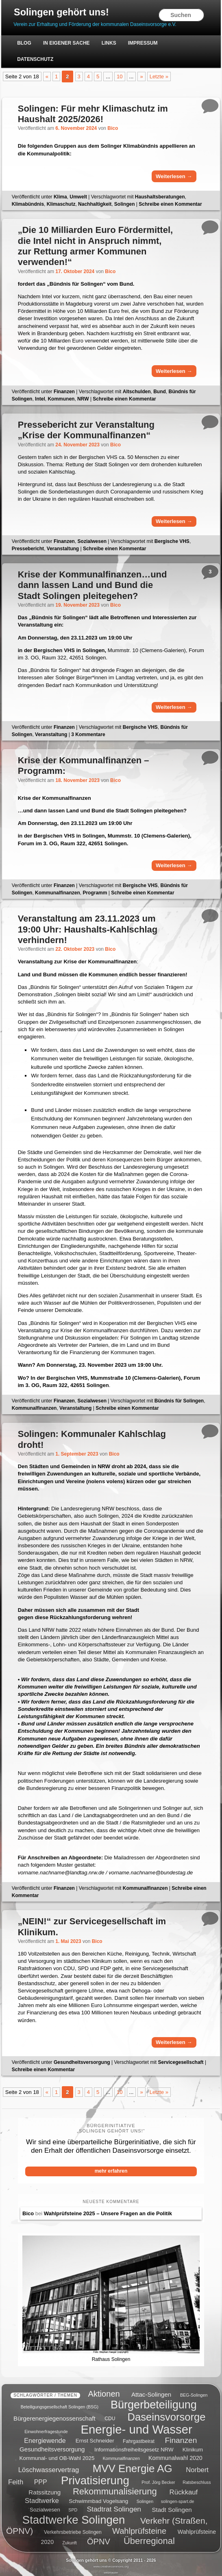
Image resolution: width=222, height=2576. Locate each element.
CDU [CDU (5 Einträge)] (109, 2416)
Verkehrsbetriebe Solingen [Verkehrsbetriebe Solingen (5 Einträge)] (73, 2530)
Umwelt (78, 197)
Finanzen (64, 392)
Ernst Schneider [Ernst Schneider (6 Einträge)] (95, 2438)
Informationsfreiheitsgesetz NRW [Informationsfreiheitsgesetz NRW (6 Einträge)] (134, 2447)
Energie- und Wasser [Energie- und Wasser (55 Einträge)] (136, 2426)
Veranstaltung (63, 549)
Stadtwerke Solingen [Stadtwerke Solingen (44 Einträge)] (73, 2517)
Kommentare (88, 735)
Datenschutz (35, 59)
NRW (83, 399)
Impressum (143, 43)
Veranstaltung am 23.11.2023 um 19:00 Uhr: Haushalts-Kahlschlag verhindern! (88, 930)
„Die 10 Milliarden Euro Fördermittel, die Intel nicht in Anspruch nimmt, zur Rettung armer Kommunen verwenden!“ (95, 246)
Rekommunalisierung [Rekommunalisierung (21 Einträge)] (115, 2488)
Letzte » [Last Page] (159, 77)
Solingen (124, 204)
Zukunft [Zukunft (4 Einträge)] (69, 2539)
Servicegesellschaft (180, 2063)
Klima (60, 197)
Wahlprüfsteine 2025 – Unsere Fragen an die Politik (108, 2214)
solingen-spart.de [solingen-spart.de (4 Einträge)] (177, 2498)
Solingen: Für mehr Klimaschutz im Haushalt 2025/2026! (93, 114)
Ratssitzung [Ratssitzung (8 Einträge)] (44, 2489)
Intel (40, 399)
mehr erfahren (111, 2171)
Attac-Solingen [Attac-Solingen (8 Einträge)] (151, 2391)
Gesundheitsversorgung (82, 2063)
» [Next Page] (141, 77)
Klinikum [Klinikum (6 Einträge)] (193, 2447)
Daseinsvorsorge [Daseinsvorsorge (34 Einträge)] (167, 2414)
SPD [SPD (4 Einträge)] (72, 2507)
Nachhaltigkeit (94, 204)
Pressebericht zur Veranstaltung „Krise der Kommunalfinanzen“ (86, 430)
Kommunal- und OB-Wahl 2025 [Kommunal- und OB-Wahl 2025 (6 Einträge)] (57, 2455)
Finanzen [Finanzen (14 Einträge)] (181, 2437)
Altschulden (137, 392)
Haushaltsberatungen (160, 197)
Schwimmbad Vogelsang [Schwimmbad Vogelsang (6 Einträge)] (98, 2498)
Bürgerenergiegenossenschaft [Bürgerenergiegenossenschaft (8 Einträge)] (54, 2415)
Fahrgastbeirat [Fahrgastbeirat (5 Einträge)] (139, 2438)
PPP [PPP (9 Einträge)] (40, 2478)
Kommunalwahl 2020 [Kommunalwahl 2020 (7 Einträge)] (175, 2455)
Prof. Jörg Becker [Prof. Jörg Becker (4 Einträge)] (158, 2479)
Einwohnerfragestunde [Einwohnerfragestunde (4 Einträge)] (46, 2429)
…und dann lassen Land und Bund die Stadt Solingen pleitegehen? (92, 585)
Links (109, 43)
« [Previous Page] (47, 77)
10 (119, 77)
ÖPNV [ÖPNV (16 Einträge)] (98, 2538)
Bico (112, 128)
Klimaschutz (61, 204)
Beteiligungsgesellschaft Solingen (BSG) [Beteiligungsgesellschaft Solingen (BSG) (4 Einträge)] (59, 2404)
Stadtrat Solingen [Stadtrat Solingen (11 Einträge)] (114, 2506)
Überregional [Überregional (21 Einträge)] (149, 2538)
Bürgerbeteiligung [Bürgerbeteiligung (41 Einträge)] (154, 2402)
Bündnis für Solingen (179, 1401)
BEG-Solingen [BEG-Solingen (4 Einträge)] (194, 2392)
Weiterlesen (174, 177)
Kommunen (61, 399)
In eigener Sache (66, 43)
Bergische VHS (172, 542)
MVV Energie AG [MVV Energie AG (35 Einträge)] (132, 2465)
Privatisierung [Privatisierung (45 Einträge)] (95, 2477)
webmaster (111, 2570)
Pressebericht (28, 549)
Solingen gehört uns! (62, 12)
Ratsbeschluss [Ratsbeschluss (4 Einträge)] (197, 2479)
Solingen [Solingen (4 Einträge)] (145, 2498)
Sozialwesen (92, 542)
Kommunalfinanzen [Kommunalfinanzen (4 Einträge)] (121, 2455)
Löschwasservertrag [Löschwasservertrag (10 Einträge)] (48, 2466)
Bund (159, 392)
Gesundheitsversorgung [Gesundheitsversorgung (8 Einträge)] (52, 2446)
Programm (95, 893)
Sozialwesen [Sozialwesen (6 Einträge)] (45, 2507)
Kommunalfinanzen (57, 893)
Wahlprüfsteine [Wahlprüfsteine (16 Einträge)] (139, 2528)
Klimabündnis (28, 204)
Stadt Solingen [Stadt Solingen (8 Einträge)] (172, 2506)
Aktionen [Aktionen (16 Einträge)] (104, 2390)
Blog (24, 43)
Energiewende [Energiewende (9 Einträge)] (44, 2437)
